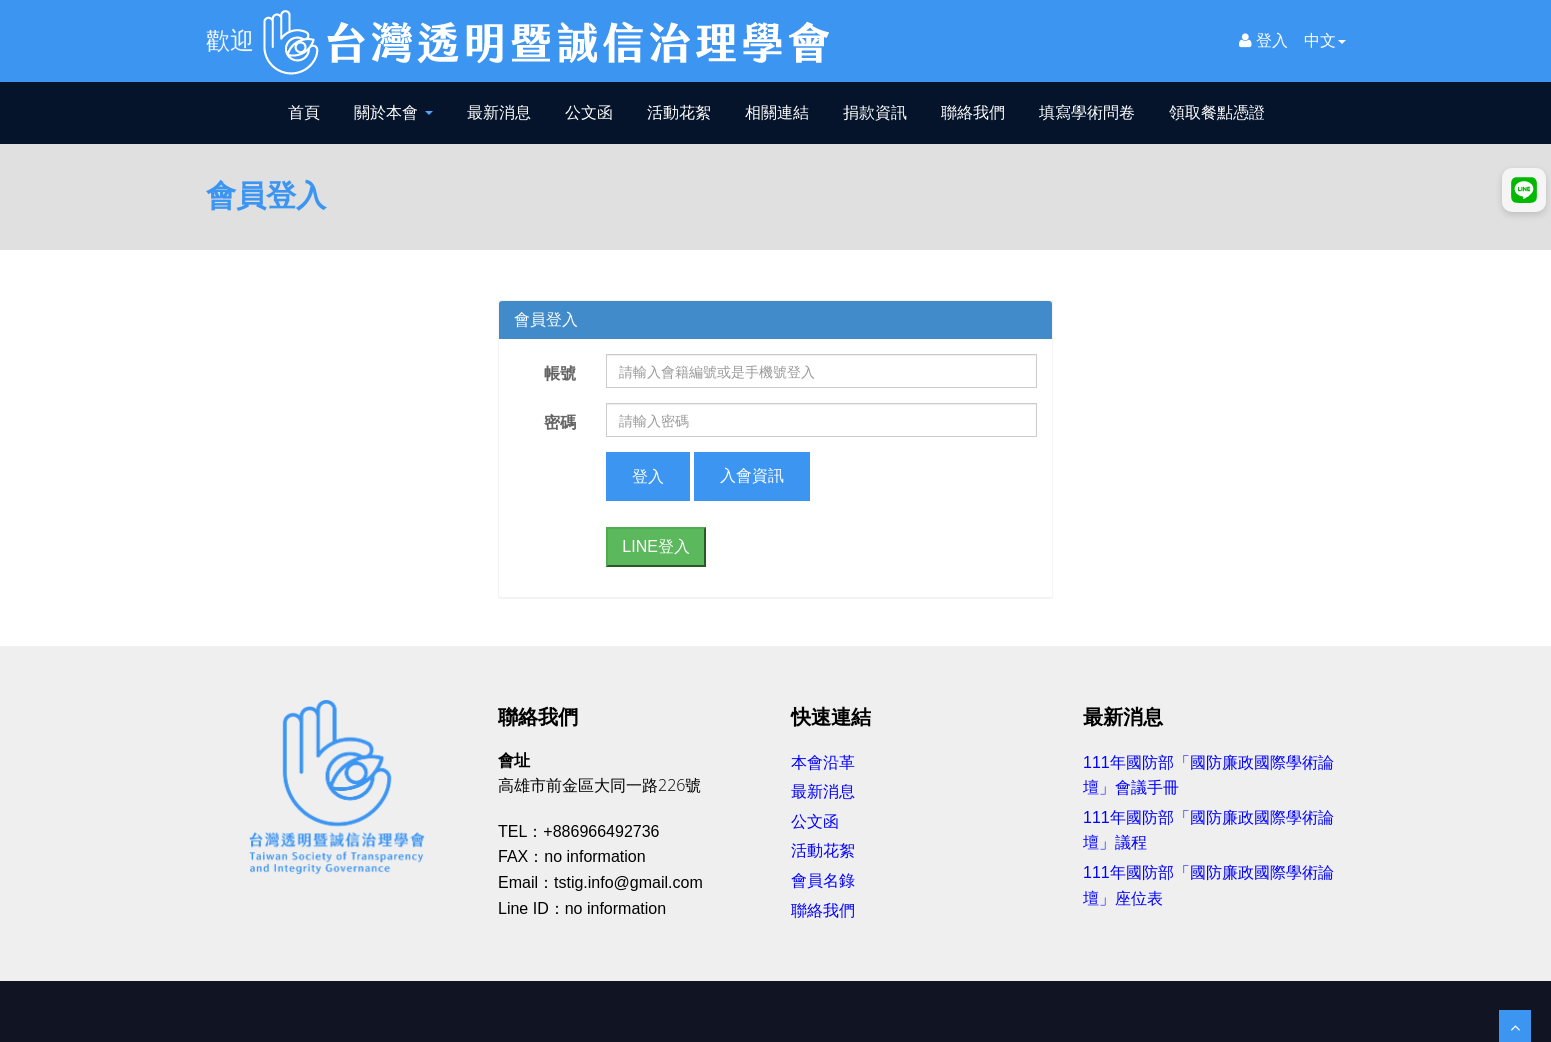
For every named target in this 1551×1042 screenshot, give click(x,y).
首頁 (304, 112)
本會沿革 (823, 762)
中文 (1325, 40)
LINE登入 (656, 546)
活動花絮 (679, 112)
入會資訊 (752, 475)
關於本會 (393, 112)
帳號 (560, 373)
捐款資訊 (875, 112)
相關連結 (777, 112)
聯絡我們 (973, 112)
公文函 (589, 112)
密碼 (560, 422)
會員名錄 (823, 880)
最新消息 (499, 112)
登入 (1263, 40)
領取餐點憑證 (1217, 112)
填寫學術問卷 (1087, 112)
